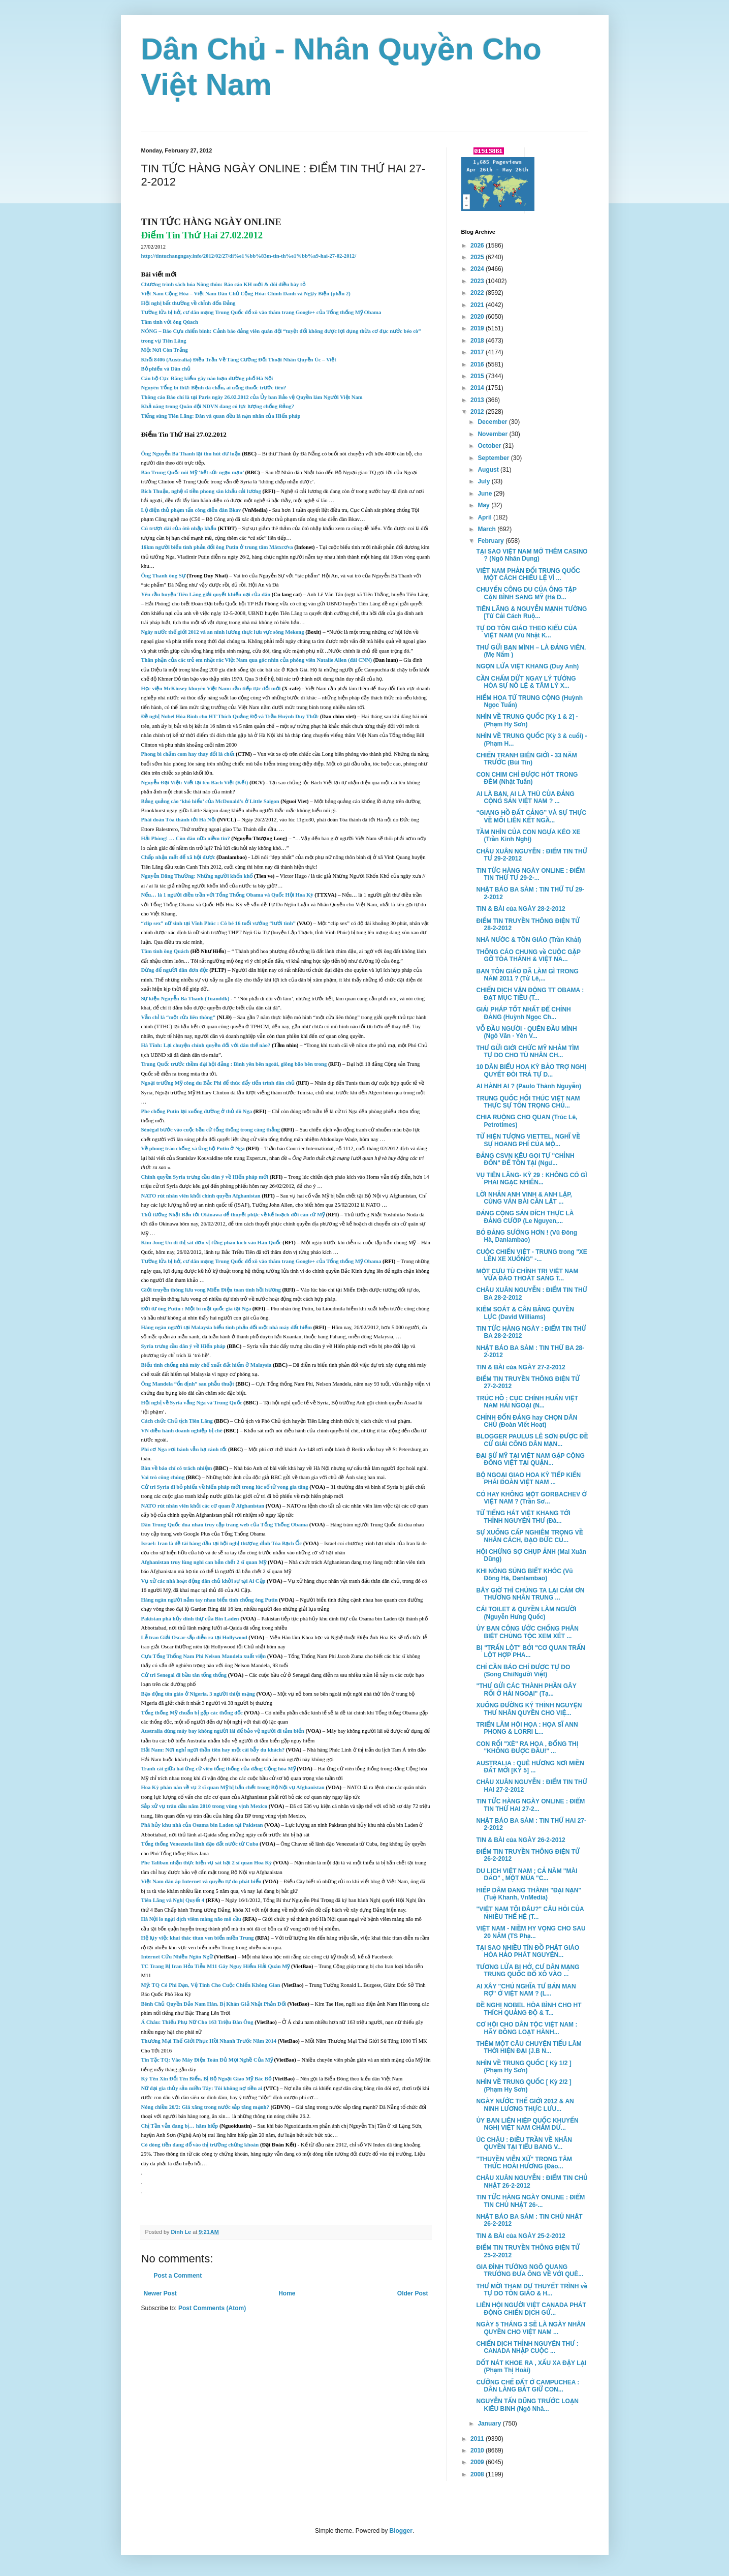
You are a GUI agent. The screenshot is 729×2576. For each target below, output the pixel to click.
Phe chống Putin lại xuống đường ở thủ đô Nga (196, 1111)
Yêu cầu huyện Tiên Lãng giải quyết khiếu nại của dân (206, 594)
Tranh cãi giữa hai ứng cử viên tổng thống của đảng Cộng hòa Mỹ (218, 1768)
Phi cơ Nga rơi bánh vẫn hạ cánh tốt (184, 1449)
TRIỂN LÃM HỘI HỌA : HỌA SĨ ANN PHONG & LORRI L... (527, 1728)
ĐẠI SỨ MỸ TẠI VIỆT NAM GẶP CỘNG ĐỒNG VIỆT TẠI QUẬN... (530, 1459)
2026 (478, 245)
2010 (478, 2450)
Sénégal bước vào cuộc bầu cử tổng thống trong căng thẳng (210, 1129)
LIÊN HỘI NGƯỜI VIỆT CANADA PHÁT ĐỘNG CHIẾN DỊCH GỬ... (531, 2309)
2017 (478, 352)
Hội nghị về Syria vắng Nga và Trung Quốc (191, 1402)
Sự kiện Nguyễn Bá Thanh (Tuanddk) (185, 998)
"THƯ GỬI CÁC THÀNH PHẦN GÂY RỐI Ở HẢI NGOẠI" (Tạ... (526, 1689)
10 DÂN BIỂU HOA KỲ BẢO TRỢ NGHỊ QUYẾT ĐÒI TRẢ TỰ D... (531, 1070)
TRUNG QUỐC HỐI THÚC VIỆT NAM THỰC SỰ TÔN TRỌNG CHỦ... (528, 1102)
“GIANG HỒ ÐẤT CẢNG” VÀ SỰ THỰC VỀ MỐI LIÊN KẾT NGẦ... (531, 816)
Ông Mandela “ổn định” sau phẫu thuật (187, 1384)
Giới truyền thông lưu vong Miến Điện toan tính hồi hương (211, 1290)
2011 (478, 2438)
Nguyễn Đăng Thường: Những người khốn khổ (197, 876)
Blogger (401, 2530)
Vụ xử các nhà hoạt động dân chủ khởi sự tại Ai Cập (203, 1581)
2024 (478, 268)
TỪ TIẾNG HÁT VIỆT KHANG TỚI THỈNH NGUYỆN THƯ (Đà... (523, 1517)
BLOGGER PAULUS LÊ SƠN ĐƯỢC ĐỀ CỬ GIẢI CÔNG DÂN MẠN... (532, 1440)
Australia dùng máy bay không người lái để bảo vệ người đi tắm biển (222, 1731)
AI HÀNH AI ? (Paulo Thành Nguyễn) (528, 1086)
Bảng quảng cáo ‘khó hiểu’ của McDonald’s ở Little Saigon (211, 801)
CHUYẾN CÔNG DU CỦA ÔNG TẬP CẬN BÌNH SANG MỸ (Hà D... (526, 593)
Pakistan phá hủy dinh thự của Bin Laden (190, 1618)
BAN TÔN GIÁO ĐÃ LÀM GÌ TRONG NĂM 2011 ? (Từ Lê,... (527, 975)
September (494, 458)
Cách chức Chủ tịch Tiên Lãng (177, 1421)
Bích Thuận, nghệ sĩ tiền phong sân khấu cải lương (201, 491)
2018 (478, 340)
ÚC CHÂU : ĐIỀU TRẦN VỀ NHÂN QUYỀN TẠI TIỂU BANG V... (524, 2143)
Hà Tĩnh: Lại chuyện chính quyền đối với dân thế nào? (206, 1045)
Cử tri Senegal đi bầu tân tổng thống (184, 1675)
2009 (478, 2462)
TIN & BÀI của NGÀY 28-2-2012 (520, 908)
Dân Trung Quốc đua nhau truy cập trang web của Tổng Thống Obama (224, 1524)
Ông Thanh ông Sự (163, 575)
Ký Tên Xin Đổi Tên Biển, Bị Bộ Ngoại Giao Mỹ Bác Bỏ (206, 2078)
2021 (478, 305)
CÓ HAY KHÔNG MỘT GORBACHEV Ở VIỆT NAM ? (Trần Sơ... (531, 1498)
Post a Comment (178, 2275)
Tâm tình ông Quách (166, 951)
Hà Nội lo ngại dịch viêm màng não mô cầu (191, 1919)
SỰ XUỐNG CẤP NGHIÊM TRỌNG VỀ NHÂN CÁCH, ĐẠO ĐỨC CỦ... (529, 1536)
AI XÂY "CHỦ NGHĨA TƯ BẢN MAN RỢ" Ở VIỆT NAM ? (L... (526, 1990)
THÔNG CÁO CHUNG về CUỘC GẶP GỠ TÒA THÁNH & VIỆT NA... (528, 955)
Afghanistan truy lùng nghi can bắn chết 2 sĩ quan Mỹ (204, 1562)
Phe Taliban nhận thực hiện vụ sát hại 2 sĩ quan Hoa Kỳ (207, 1862)
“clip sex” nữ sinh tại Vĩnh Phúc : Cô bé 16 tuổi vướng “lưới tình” (218, 923)
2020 (478, 316)
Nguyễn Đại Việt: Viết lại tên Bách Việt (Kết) (194, 782)
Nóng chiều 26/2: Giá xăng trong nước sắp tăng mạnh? (205, 2107)
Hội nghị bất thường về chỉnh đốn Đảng (188, 303)
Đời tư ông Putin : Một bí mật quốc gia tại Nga (196, 1308)
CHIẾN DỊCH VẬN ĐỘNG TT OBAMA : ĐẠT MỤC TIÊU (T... (530, 994)
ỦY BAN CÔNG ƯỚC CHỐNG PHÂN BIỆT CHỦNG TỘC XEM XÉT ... (527, 1632)
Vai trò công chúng (163, 1477)
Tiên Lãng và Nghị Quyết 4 (173, 1900)
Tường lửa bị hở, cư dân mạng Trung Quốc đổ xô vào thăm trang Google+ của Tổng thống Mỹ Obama (261, 312)
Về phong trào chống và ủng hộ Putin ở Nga (193, 1148)
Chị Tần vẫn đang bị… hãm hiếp (179, 2126)
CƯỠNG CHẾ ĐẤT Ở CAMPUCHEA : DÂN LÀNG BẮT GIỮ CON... (527, 2386)
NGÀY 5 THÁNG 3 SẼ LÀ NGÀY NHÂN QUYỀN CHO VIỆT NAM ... (530, 2328)
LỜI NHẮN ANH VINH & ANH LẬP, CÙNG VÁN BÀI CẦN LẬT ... (524, 1198)
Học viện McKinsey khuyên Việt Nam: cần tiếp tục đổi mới (211, 688)
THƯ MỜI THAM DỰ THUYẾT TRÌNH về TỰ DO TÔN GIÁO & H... (531, 2290)
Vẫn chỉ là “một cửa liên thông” (178, 1017)
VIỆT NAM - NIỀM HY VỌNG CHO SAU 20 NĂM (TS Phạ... (530, 1932)
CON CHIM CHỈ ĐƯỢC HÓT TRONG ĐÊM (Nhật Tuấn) (527, 778)
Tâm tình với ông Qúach (169, 322)
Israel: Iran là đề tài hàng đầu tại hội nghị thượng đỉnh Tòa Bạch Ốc (221, 1543)
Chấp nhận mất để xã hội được (178, 857)
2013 (478, 400)
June (485, 493)
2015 (478, 376)
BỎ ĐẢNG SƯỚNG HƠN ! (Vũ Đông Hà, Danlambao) (526, 1236)
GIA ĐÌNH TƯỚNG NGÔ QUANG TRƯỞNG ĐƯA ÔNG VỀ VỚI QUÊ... (529, 2270)
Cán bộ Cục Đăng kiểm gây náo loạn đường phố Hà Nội (207, 378)
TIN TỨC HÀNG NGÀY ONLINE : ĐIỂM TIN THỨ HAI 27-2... (530, 1805)
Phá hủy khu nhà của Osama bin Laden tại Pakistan (203, 1825)
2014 (478, 387)
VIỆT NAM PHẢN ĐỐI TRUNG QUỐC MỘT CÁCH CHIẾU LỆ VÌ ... (528, 574)
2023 (478, 281)
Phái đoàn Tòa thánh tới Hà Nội (178, 819)
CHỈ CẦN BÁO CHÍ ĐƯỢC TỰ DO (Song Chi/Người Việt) (523, 1671)
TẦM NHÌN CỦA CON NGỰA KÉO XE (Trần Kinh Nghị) (528, 836)
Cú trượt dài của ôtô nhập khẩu (178, 528)
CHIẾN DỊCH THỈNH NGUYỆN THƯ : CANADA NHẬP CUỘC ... (527, 2347)
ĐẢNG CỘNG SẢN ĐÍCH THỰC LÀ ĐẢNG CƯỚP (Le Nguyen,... (525, 1217)
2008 (478, 2474)
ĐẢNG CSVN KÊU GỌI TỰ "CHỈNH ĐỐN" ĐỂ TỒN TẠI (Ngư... (525, 1159)
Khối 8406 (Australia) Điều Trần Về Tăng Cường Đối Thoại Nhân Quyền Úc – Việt (238, 359)
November (493, 434)
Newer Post (160, 2293)
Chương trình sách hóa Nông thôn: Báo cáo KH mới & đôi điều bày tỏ (223, 284)
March (487, 529)
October (490, 445)
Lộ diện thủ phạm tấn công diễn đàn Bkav (191, 510)
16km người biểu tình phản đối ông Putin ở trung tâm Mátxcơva (217, 547)
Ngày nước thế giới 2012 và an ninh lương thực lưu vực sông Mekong (222, 632)
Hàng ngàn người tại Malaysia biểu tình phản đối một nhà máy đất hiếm (226, 1327)
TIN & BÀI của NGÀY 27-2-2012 (520, 1367)
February (491, 540)
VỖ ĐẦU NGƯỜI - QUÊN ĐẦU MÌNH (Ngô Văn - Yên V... (526, 1032)
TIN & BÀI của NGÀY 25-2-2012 (520, 2236)
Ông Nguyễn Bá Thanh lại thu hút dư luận (191, 453)
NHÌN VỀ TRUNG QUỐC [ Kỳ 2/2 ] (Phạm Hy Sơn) (523, 2085)
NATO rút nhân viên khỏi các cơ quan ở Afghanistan (203, 1506)
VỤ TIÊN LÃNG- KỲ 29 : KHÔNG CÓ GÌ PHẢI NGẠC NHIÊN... (531, 1179)
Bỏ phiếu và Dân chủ (166, 369)
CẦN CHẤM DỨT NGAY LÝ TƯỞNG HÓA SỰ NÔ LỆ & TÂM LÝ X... (526, 682)
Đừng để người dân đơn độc (174, 970)
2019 (478, 328)
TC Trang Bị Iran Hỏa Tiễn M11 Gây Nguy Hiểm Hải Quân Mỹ (215, 1966)
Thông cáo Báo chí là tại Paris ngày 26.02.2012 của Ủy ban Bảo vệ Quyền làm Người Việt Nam (252, 397)
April (485, 517)
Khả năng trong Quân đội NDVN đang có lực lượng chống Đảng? (218, 406)
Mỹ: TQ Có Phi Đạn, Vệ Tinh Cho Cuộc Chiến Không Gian (210, 1985)
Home (286, 2293)
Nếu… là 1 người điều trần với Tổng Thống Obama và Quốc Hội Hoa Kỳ (227, 895)
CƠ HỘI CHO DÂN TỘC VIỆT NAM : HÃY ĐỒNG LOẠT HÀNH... (526, 2028)
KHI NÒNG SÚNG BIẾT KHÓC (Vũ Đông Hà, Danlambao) (524, 1575)
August (489, 469)
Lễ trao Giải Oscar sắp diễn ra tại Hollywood (194, 1637)
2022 (478, 292)
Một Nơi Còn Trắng (164, 350)
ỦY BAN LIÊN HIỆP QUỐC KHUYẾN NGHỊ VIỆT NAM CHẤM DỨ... (527, 2124)
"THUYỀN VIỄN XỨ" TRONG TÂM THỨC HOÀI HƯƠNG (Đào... (524, 2163)
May (484, 505)
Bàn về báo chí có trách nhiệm (177, 1468)
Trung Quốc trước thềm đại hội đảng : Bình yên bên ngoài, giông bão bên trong (234, 1064)
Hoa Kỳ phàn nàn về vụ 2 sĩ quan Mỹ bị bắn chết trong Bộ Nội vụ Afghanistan (233, 1787)
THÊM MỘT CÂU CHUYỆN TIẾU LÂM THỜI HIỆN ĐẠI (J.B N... (528, 2047)
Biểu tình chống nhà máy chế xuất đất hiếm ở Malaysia (206, 1365)
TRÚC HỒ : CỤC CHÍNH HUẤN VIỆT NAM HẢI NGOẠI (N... (527, 1402)
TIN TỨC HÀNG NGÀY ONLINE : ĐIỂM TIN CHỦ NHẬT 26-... (530, 2201)
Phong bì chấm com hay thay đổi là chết (188, 754)
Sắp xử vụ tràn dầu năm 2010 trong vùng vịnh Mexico (204, 1806)
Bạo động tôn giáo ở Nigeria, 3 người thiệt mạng (198, 1694)
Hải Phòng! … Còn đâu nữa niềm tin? (185, 838)
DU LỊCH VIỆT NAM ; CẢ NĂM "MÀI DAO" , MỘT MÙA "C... (526, 1874)
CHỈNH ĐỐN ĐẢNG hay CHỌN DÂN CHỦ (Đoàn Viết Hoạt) (526, 1421)
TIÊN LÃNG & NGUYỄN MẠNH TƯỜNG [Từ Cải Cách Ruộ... (531, 612)
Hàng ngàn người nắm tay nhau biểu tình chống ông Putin (209, 1600)
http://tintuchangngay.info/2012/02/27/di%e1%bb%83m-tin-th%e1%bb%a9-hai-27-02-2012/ (249, 256)
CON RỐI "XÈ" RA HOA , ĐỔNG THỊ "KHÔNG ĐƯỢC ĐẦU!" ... (527, 1747)
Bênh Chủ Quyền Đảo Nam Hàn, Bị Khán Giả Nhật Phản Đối (213, 2004)
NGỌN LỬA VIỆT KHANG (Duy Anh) (527, 666)
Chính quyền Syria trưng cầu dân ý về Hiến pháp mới (205, 1177)
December (493, 421)
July (484, 481)
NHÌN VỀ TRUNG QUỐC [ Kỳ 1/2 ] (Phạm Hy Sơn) (523, 2067)
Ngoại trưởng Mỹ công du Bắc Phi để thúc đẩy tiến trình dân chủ (218, 1083)
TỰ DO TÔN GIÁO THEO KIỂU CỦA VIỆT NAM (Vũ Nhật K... (526, 632)
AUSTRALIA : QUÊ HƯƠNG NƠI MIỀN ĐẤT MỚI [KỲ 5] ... (530, 1767)
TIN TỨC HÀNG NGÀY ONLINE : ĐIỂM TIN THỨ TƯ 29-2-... (530, 874)
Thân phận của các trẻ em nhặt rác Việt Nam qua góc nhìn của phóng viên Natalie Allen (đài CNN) (256, 660)
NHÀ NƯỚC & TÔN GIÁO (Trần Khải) (528, 939)
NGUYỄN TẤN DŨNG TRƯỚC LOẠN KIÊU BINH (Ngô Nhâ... (527, 2405)
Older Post (412, 2293)
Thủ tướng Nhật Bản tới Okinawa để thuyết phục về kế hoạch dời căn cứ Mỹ (233, 1214)
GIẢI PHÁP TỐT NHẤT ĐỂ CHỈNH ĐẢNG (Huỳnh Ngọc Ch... (523, 1013)
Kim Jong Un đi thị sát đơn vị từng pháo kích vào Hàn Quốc (211, 1242)
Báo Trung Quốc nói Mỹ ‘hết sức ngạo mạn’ (192, 472)
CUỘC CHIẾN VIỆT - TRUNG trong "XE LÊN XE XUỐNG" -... (531, 1255)
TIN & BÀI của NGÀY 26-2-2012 (520, 1840)
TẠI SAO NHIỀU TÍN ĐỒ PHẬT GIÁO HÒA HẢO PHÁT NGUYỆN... (527, 1951)
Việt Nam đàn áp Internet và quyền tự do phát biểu (201, 1881)
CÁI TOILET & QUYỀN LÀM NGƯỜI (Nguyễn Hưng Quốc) (526, 1613)
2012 (478, 411)
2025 (478, 257)
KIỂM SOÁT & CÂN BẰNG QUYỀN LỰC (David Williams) (525, 1313)
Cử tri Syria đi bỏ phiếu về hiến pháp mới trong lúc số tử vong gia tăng (224, 1487)
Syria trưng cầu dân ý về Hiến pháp (183, 1346)
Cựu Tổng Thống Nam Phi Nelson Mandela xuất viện (203, 1656)
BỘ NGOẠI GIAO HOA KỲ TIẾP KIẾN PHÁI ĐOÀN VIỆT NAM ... (528, 1478)
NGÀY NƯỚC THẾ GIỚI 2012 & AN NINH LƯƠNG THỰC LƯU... (525, 2105)
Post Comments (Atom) (212, 2308)
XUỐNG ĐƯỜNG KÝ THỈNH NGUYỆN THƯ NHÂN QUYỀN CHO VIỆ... (529, 1709)
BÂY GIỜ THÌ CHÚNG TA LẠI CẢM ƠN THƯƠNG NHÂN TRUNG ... (530, 1594)
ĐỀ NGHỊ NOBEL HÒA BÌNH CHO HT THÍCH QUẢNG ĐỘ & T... (528, 2009)
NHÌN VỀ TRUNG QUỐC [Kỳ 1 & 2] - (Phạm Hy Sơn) (527, 720)
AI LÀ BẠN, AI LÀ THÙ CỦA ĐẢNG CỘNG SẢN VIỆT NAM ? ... (525, 797)
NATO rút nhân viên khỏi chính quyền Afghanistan (201, 1196)
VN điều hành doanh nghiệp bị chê (182, 1430)
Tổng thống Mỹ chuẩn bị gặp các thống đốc (192, 1712)
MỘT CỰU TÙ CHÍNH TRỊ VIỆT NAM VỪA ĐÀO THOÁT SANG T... (527, 1275)
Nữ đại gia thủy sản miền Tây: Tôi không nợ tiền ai (202, 2088)
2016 (478, 364)
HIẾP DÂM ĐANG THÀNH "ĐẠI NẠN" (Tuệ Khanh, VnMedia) (528, 1894)
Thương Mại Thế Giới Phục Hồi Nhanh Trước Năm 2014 (208, 2041)
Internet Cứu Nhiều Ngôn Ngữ (177, 1956)
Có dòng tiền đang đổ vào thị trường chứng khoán (200, 2145)
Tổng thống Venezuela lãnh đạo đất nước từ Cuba (200, 1844)
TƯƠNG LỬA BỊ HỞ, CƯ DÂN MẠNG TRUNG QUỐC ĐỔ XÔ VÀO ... (527, 1971)
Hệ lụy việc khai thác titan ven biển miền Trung (197, 1938)
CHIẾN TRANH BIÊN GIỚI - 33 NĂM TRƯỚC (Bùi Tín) (526, 759)
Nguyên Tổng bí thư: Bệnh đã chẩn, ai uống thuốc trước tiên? (214, 387)
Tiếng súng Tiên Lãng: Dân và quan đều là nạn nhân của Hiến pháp (221, 416)
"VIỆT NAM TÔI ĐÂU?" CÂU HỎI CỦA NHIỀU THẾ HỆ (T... (530, 1913)
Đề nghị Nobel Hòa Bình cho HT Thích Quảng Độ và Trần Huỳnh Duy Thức (231, 716)
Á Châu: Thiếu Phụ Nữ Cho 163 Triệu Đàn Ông (197, 2022)
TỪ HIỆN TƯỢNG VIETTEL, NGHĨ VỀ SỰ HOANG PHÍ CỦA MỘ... (528, 1140)
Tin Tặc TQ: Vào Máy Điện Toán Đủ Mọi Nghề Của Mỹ (207, 2060)
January (490, 2423)
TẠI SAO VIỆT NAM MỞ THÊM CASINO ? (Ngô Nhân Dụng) (531, 555)
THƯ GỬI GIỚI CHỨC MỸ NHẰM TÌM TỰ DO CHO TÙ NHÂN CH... (527, 1052)
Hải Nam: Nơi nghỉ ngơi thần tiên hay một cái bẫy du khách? (213, 1750)
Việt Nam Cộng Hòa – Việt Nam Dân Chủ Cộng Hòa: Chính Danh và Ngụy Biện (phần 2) (246, 293)
